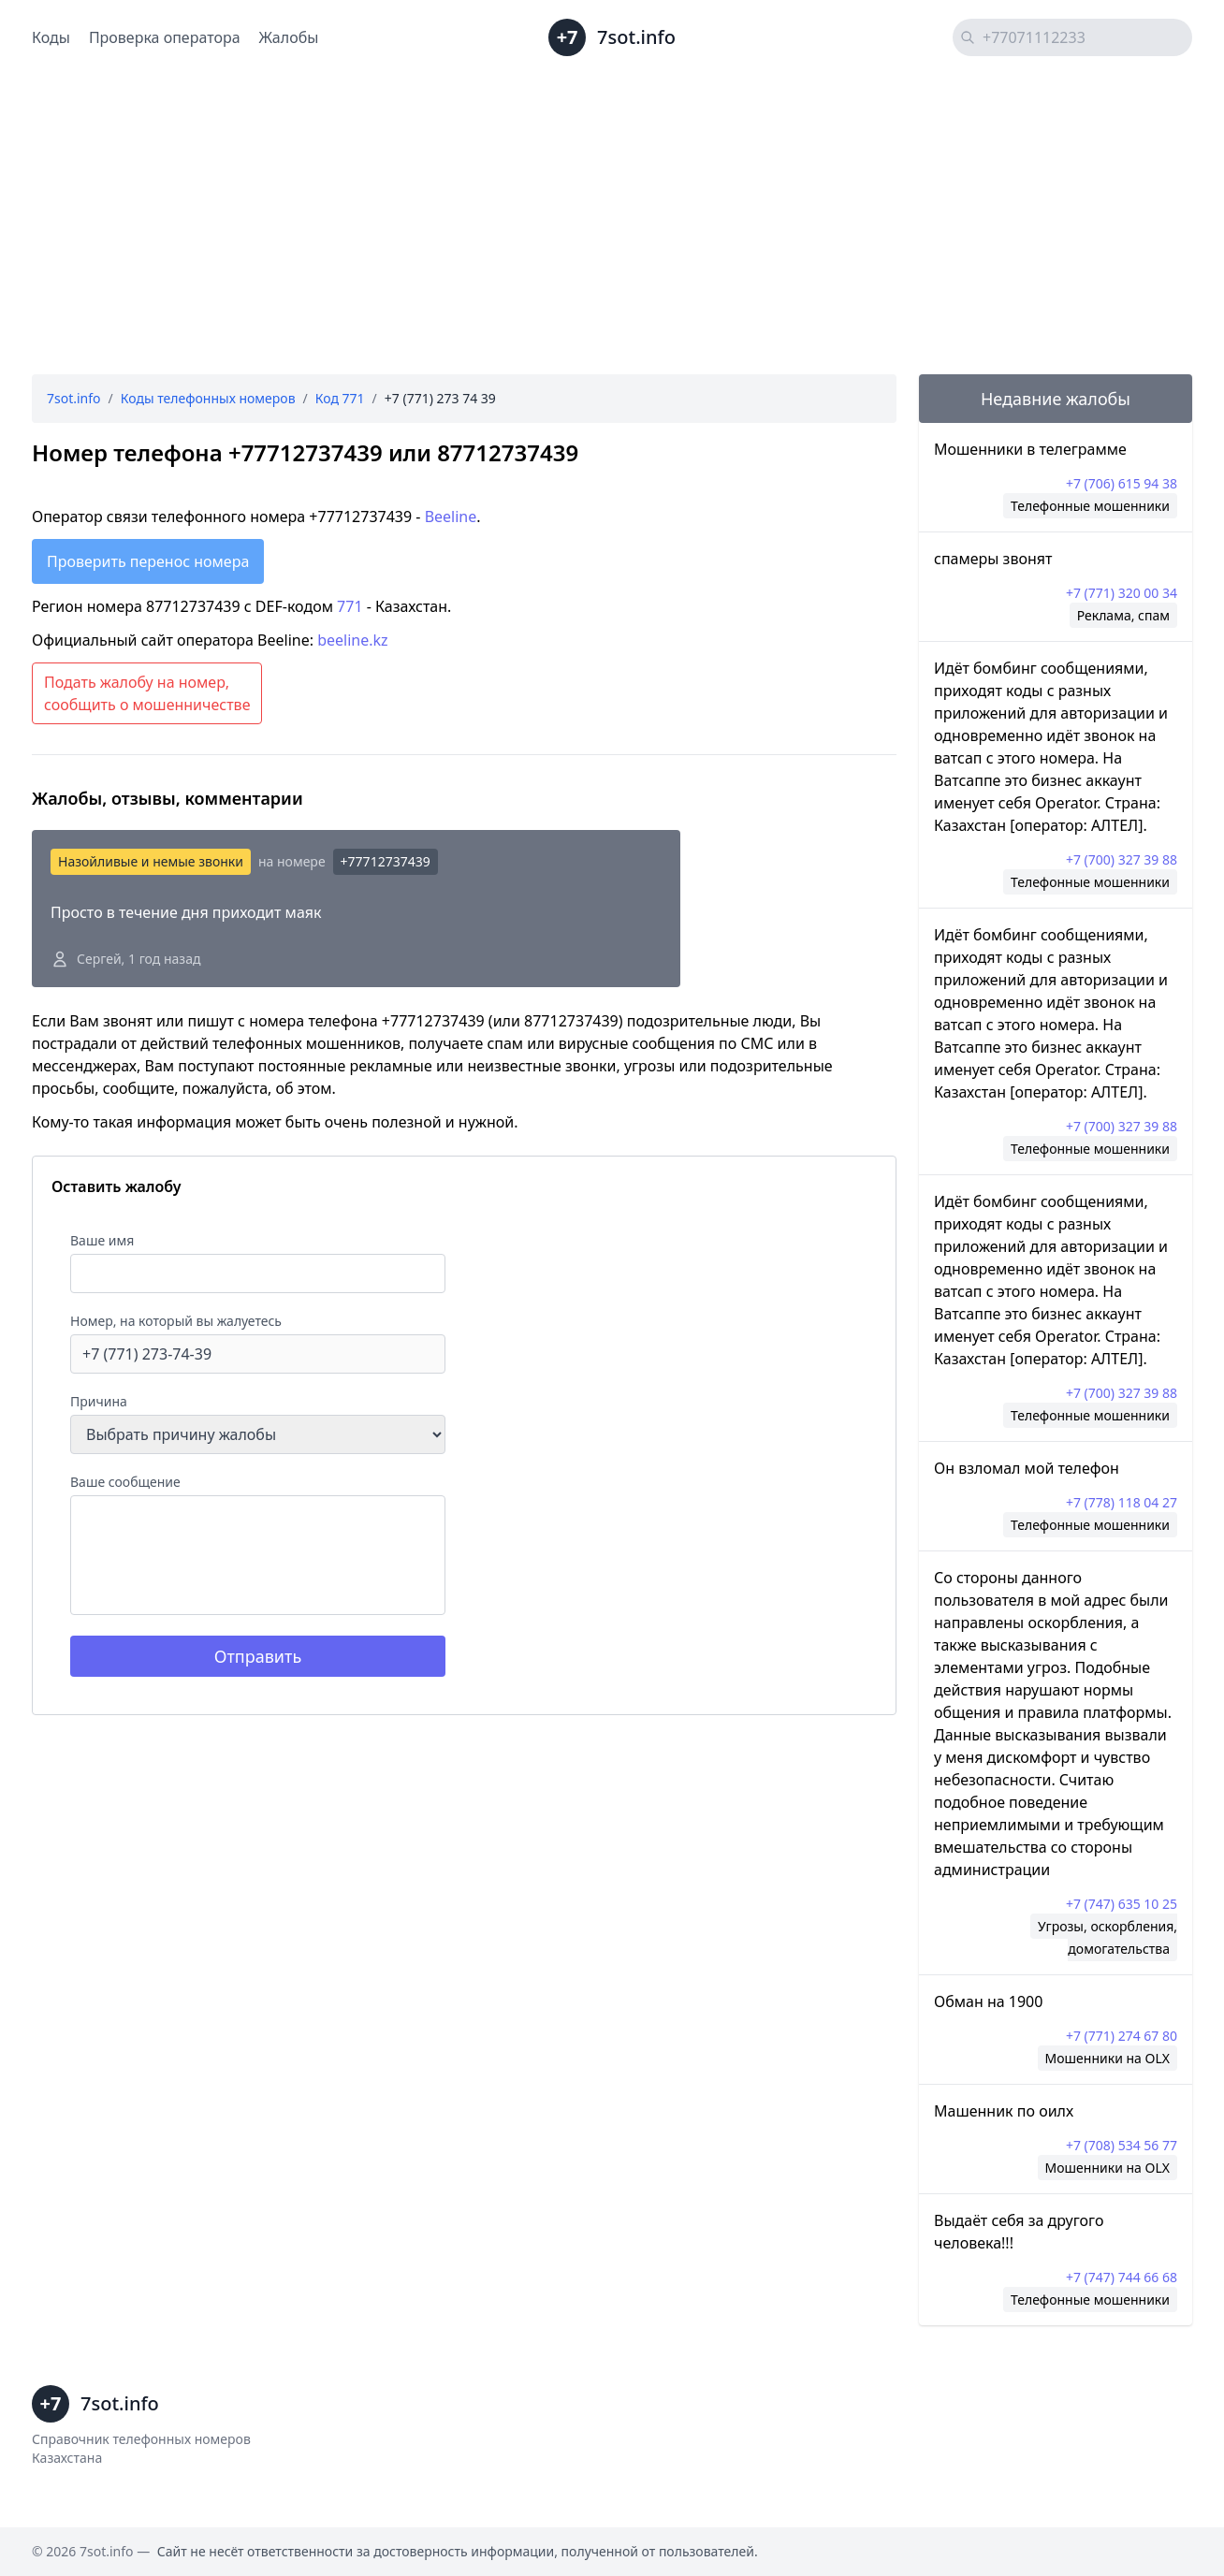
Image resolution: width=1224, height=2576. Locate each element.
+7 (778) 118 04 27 (1121, 1502)
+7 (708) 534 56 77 (1121, 2145)
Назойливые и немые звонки (150, 861)
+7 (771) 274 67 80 (1121, 2036)
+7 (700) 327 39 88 (1121, 859)
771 (349, 606)
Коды (51, 37)
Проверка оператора (164, 37)
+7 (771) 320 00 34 (1121, 593)
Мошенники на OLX (1107, 2058)
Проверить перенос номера (148, 561)
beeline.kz (352, 640)
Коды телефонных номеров (208, 398)
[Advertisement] (612, 225)
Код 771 (340, 398)
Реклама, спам (1123, 615)
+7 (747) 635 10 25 (1121, 1904)
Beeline (451, 516)
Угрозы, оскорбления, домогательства (1107, 1937)
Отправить (257, 1656)
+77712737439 (385, 861)
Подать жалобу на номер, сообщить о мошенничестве (147, 693)
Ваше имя (102, 1240)
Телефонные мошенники (1090, 506)
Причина (98, 1401)
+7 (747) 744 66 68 (1121, 2277)
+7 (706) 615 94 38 (1121, 483)
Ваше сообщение (125, 1482)
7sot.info (74, 398)
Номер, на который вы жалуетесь (176, 1321)
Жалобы (289, 37)
